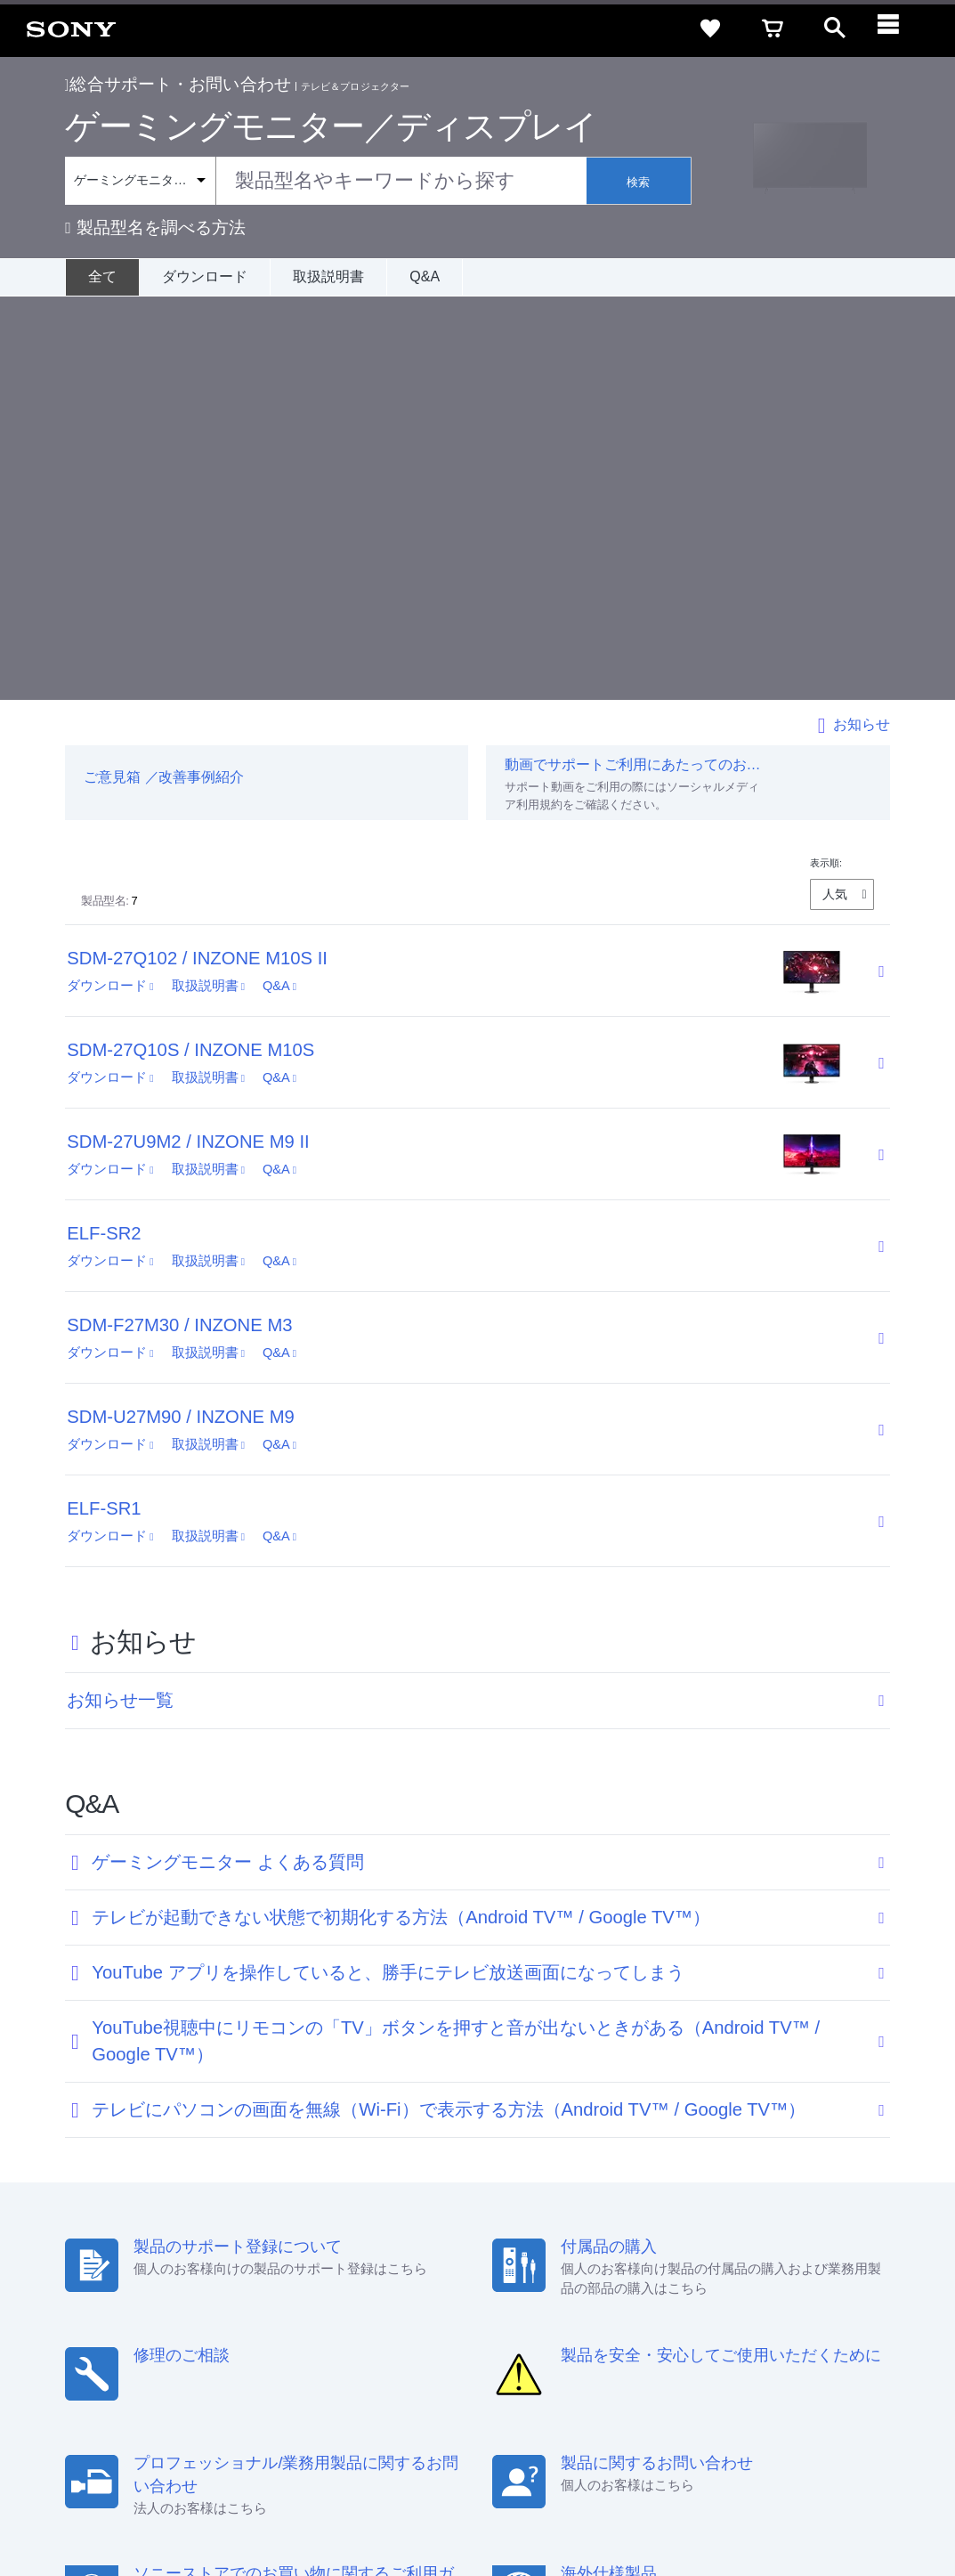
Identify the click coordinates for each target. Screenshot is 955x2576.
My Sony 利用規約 (792, 2362)
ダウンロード (204, 276)
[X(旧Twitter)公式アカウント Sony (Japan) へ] (744, 2407)
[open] (835, 28)
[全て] (102, 277)
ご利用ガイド (760, 2330)
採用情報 (431, 2362)
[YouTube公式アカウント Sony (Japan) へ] (783, 2407)
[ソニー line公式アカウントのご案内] (706, 2407)
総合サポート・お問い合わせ (178, 84)
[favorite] (710, 28)
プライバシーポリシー (243, 2504)
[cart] (772, 28)
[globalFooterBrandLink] (772, 2514)
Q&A (424, 276)
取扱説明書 (328, 276)
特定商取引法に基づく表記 (633, 2330)
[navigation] (897, 28)
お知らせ (861, 321)
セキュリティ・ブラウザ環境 (468, 2330)
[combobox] (325, 181)
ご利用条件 (145, 2504)
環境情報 (704, 2362)
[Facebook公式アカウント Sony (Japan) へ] (821, 2407)
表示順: (826, 459)
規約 (827, 2330)
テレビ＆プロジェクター (355, 86)
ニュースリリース (617, 2362)
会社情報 (367, 2362)
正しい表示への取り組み (375, 2504)
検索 (638, 182)
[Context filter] (140, 181)
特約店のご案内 (512, 2362)
